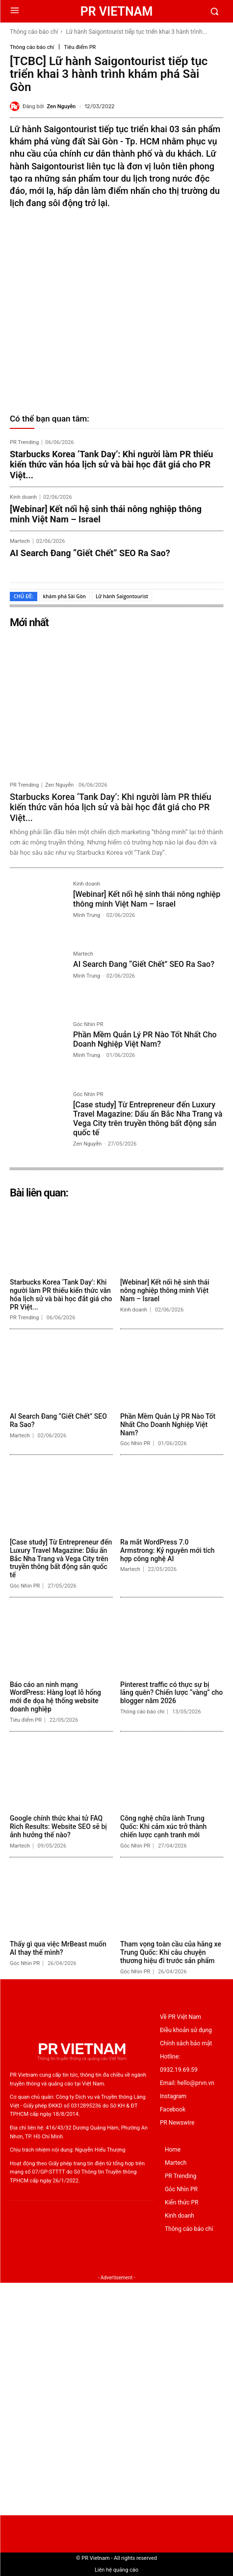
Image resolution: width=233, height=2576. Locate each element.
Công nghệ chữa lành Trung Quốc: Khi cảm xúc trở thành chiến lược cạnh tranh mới (163, 1826)
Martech (20, 541)
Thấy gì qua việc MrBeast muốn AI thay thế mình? (58, 1948)
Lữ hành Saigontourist (122, 596)
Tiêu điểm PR (80, 47)
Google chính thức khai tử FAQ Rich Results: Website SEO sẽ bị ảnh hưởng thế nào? (58, 1826)
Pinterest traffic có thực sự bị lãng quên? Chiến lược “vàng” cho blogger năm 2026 (171, 1693)
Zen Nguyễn (61, 106)
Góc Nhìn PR (88, 1025)
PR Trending (24, 442)
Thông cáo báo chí (34, 31)
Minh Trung (86, 915)
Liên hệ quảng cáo (116, 2570)
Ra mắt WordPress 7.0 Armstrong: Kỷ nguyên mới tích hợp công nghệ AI (167, 1550)
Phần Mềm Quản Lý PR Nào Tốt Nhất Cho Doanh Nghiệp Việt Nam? (145, 1039)
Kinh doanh (23, 497)
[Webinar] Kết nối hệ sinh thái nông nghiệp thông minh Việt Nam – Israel (106, 514)
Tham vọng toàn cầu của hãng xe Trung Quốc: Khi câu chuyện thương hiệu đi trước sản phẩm (170, 1952)
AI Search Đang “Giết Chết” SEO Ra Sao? (90, 553)
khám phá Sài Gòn (64, 596)
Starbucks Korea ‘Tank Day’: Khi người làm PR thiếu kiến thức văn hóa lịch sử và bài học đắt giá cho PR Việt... (111, 464)
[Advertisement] (116, 2399)
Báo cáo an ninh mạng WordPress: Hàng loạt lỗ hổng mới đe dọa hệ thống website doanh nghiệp (55, 1697)
